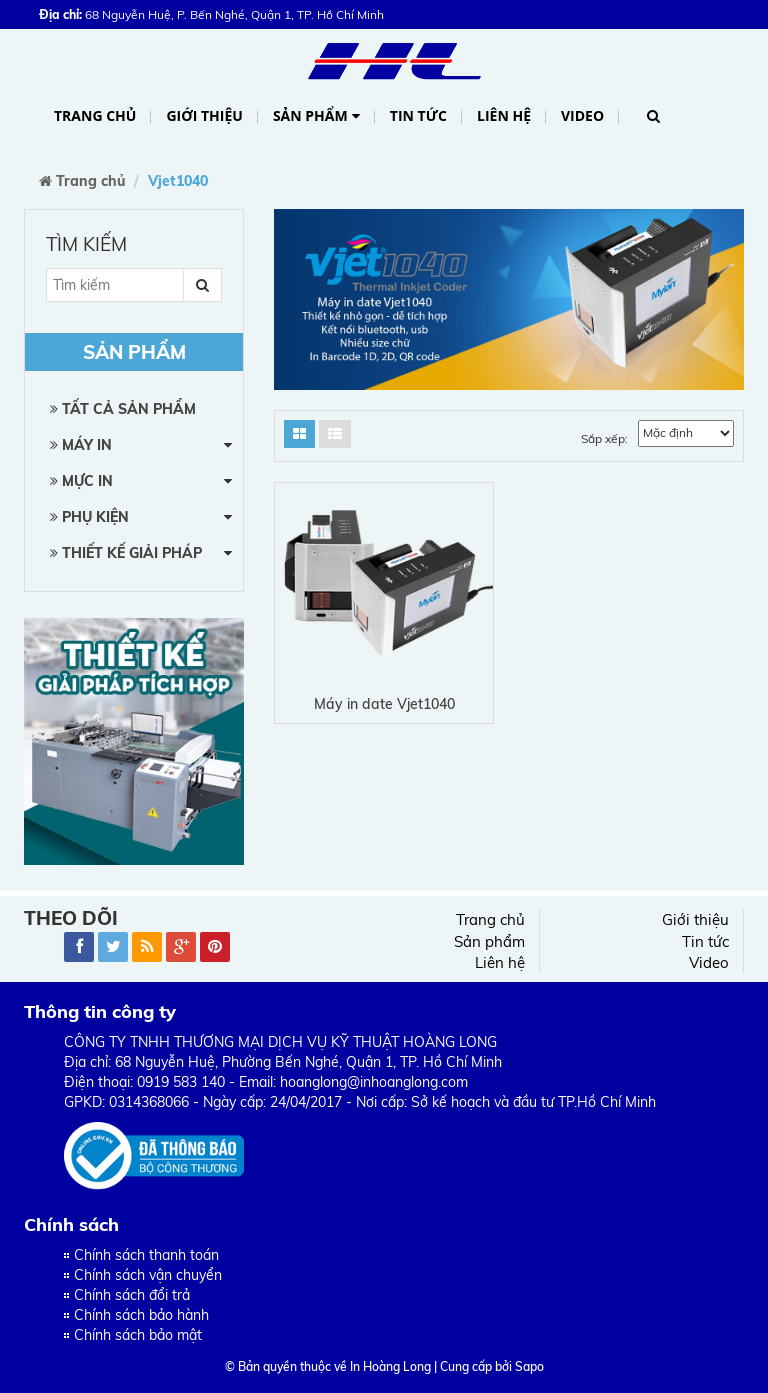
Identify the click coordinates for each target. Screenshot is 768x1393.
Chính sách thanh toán (146, 1255)
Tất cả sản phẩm (123, 409)
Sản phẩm (316, 116)
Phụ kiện (89, 517)
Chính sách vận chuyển (148, 1275)
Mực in (81, 481)
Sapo (529, 1366)
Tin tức (418, 115)
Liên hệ (504, 115)
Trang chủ (95, 115)
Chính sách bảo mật (138, 1335)
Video (582, 115)
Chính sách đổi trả (132, 1295)
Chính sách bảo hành (141, 1315)
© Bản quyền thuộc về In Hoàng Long (328, 1366)
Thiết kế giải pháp (126, 553)
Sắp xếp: (604, 438)
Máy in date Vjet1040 (384, 704)
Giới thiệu (204, 115)
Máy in (81, 445)
